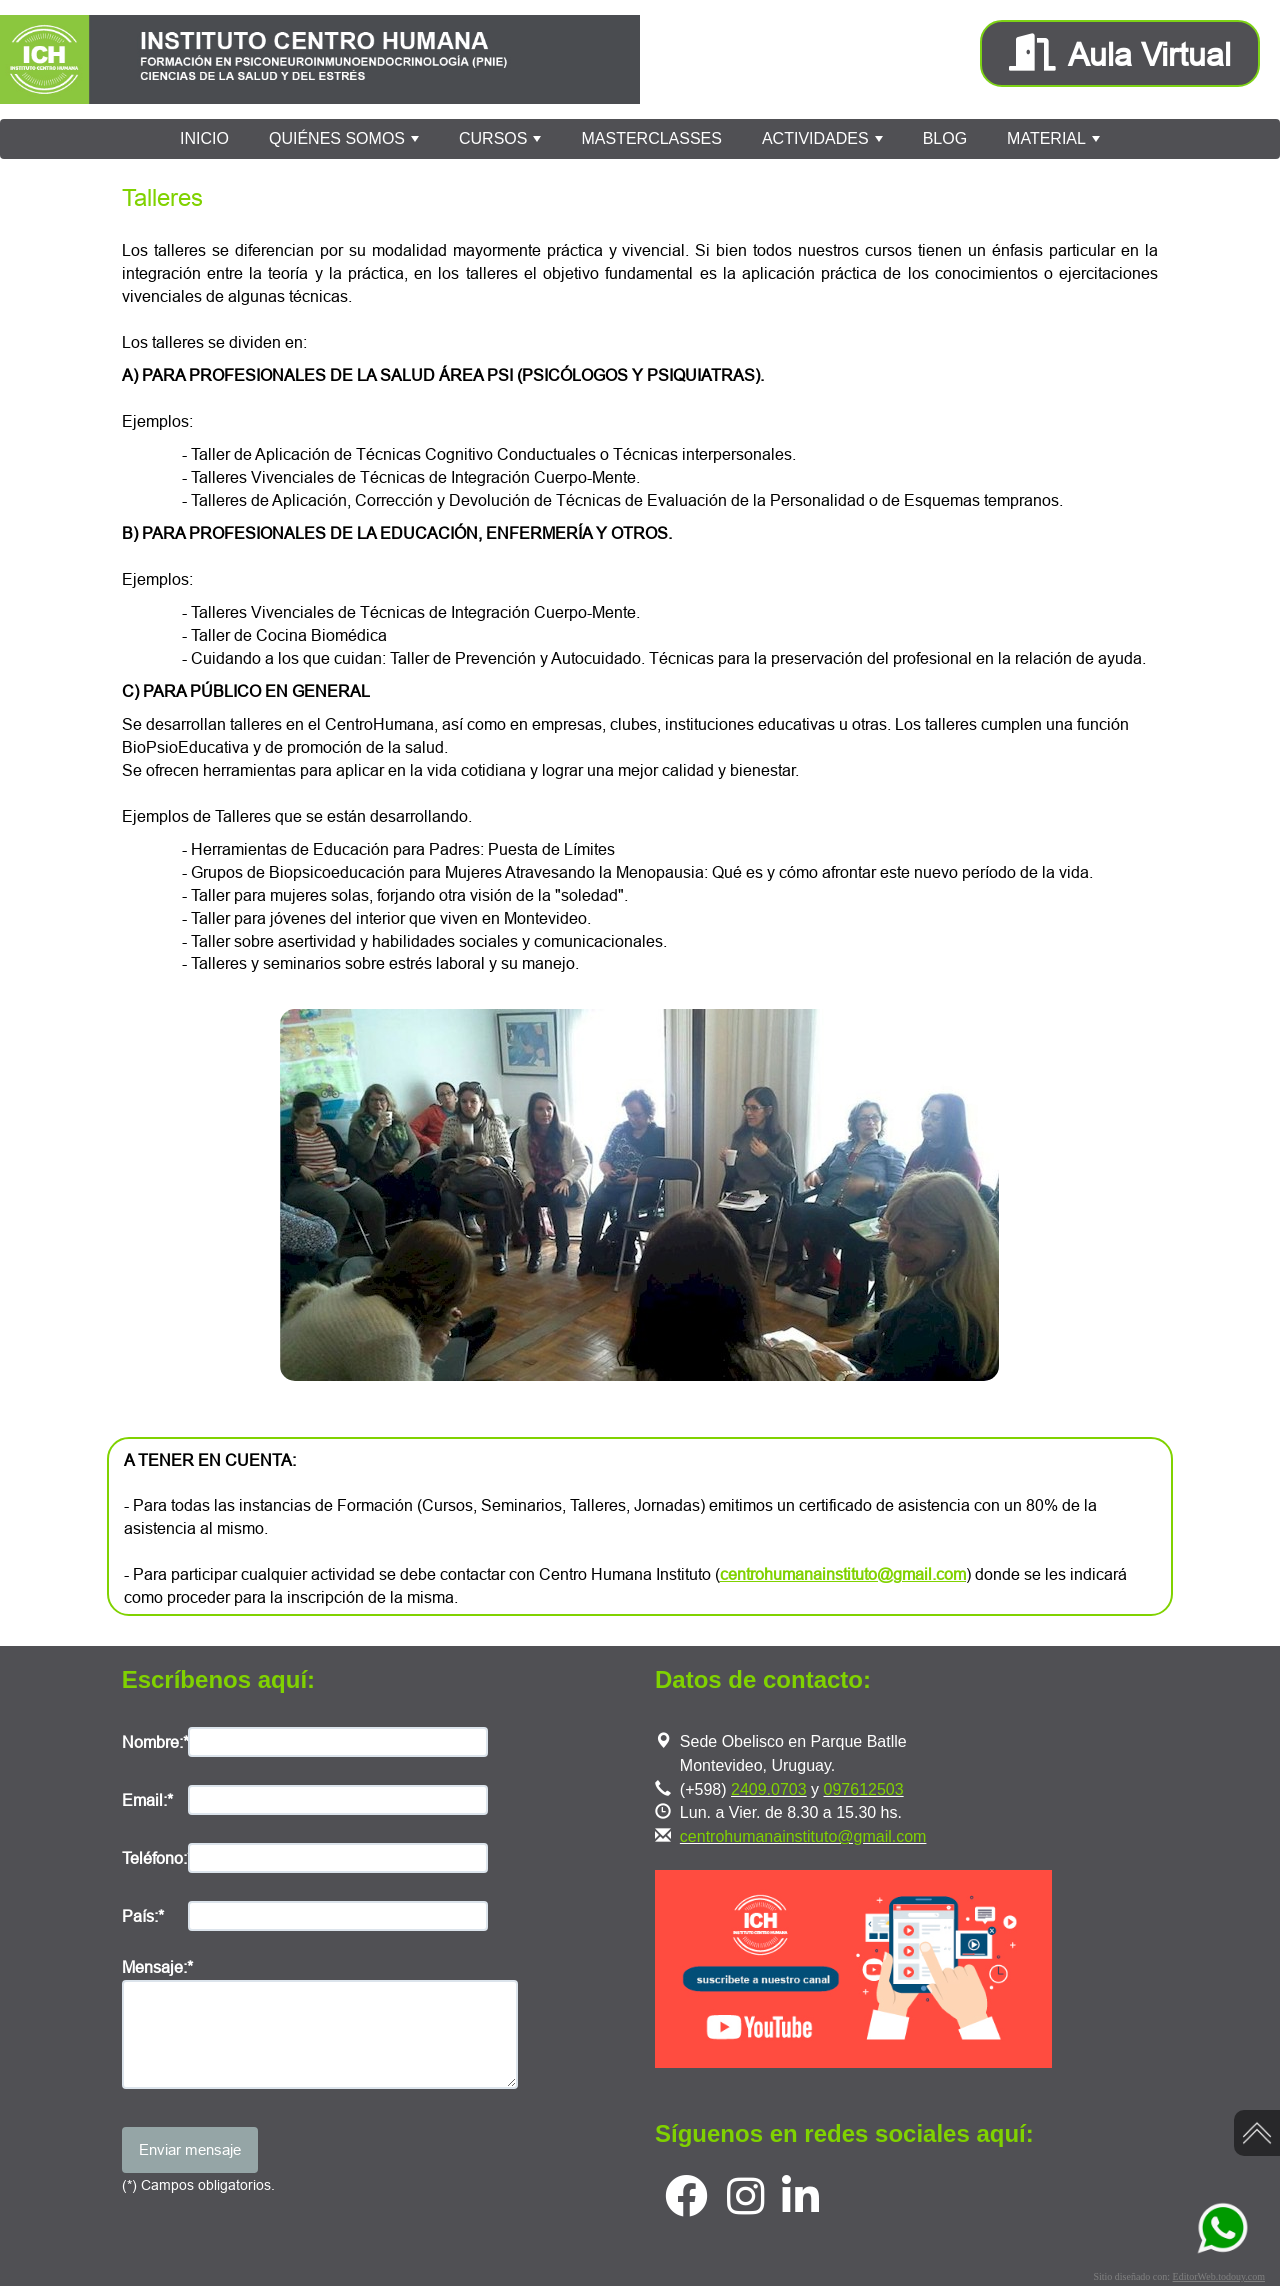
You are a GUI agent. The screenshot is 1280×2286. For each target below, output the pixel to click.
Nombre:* (155, 1742)
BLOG (945, 138)
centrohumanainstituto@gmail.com (803, 1836)
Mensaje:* (157, 1967)
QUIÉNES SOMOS (346, 143)
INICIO (204, 138)
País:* (143, 1916)
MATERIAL (1055, 143)
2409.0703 (769, 1789)
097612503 (864, 1789)
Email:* (147, 1800)
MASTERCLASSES (651, 138)
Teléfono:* (155, 1858)
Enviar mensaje (190, 2149)
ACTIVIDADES (824, 143)
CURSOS (502, 143)
